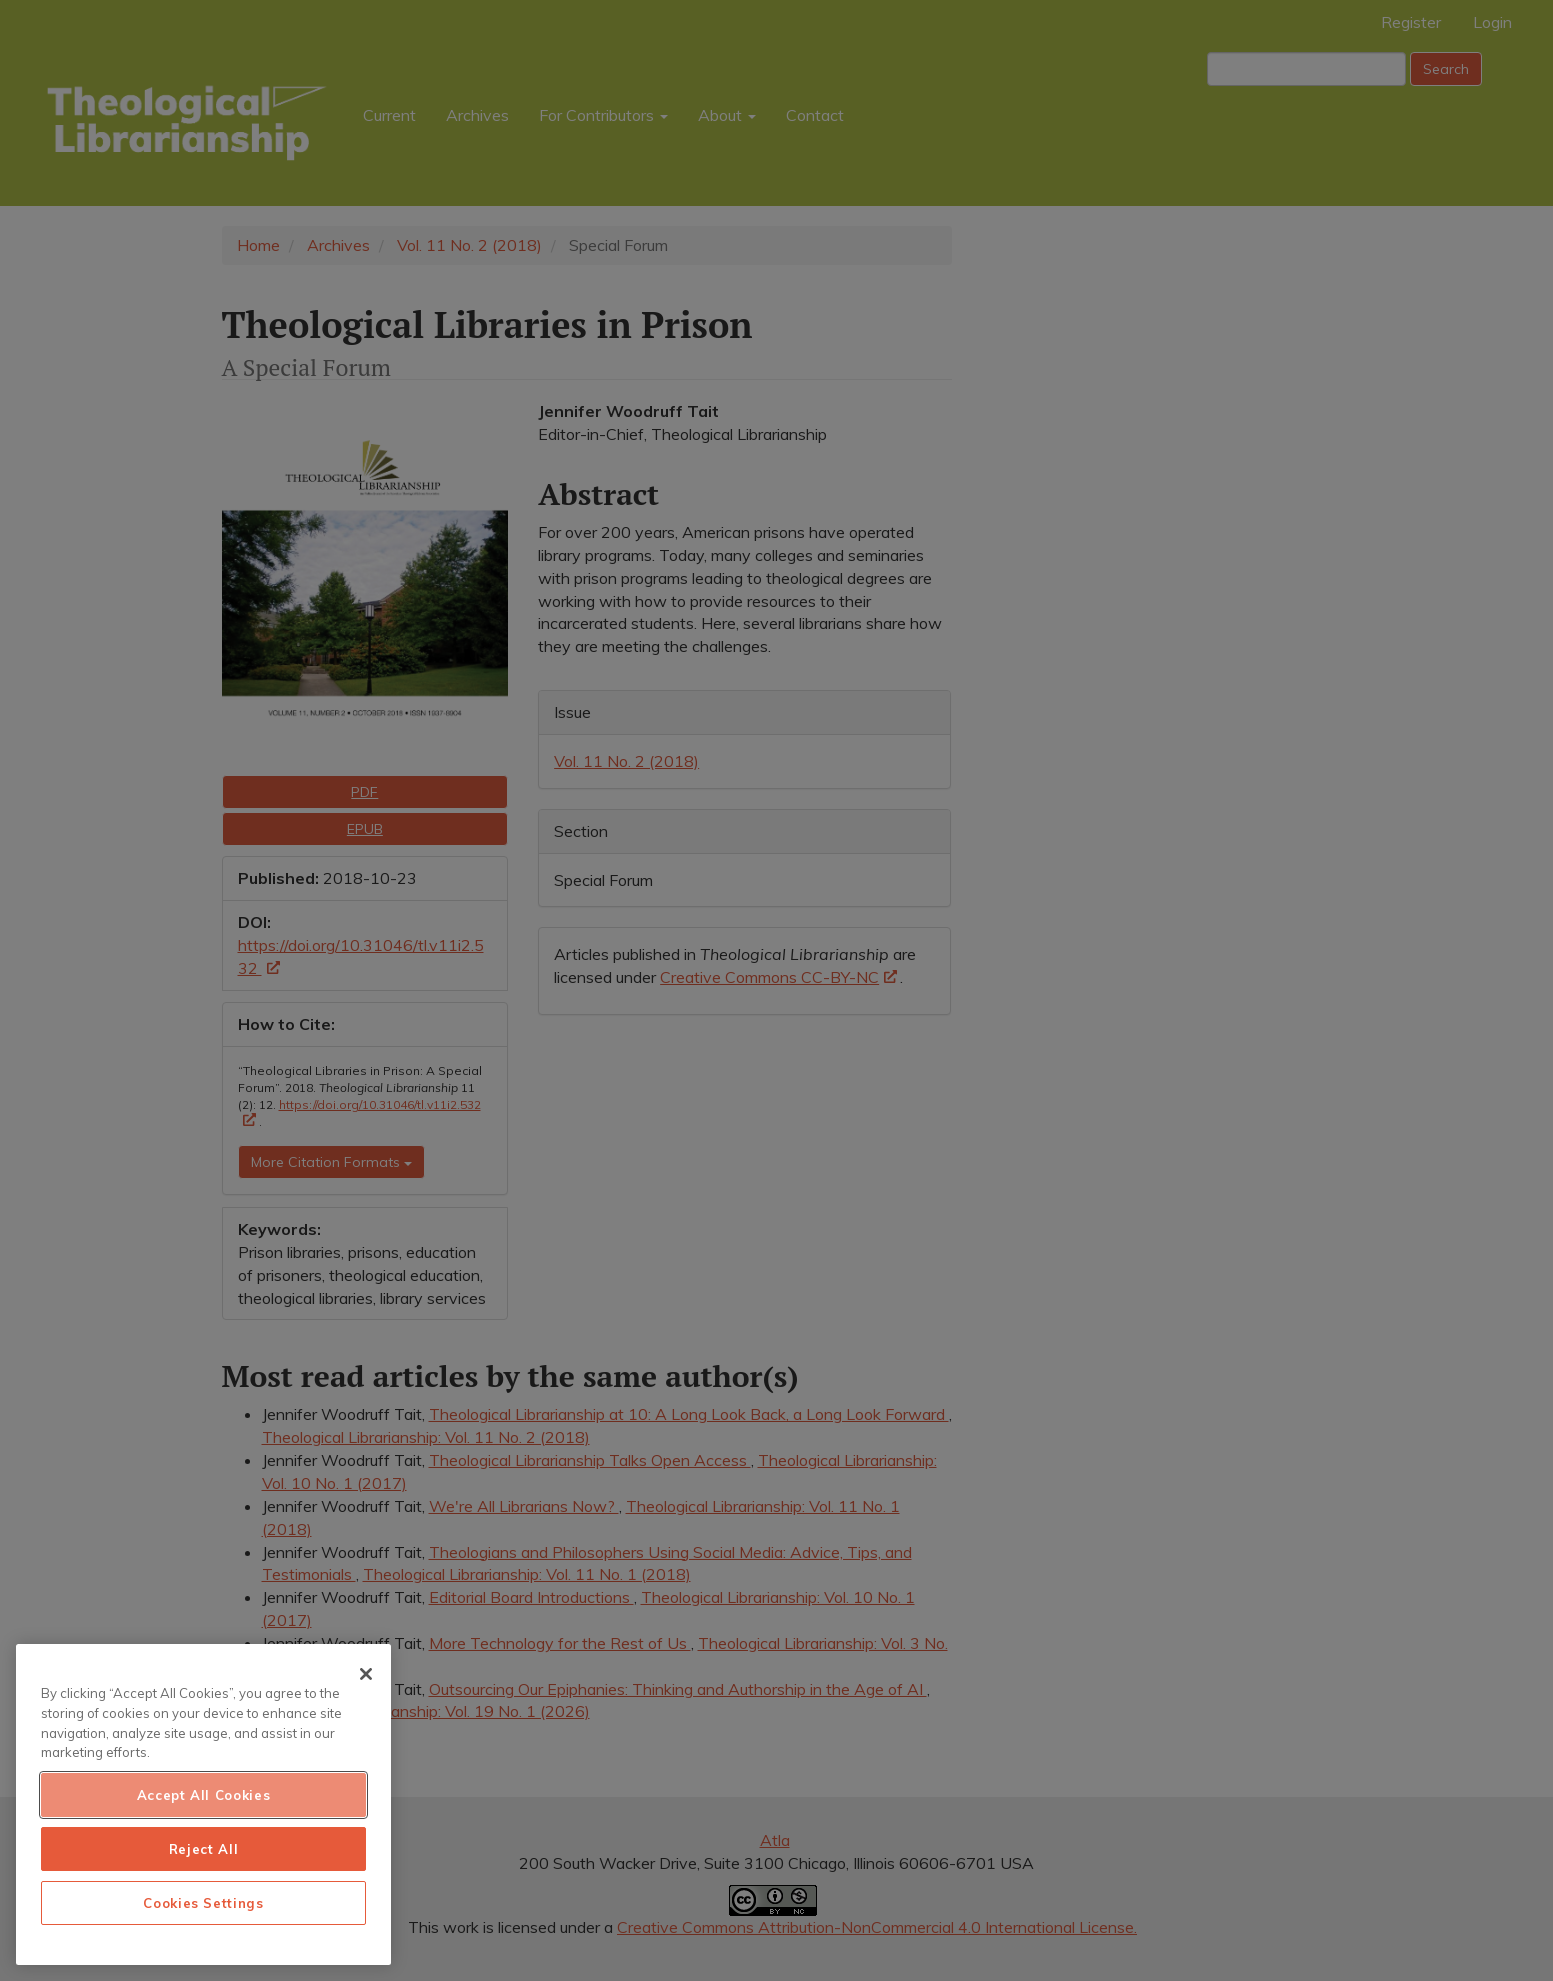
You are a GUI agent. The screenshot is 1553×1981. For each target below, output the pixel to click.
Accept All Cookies (204, 1795)
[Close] (366, 1674)
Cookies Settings (203, 1903)
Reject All (204, 1849)
